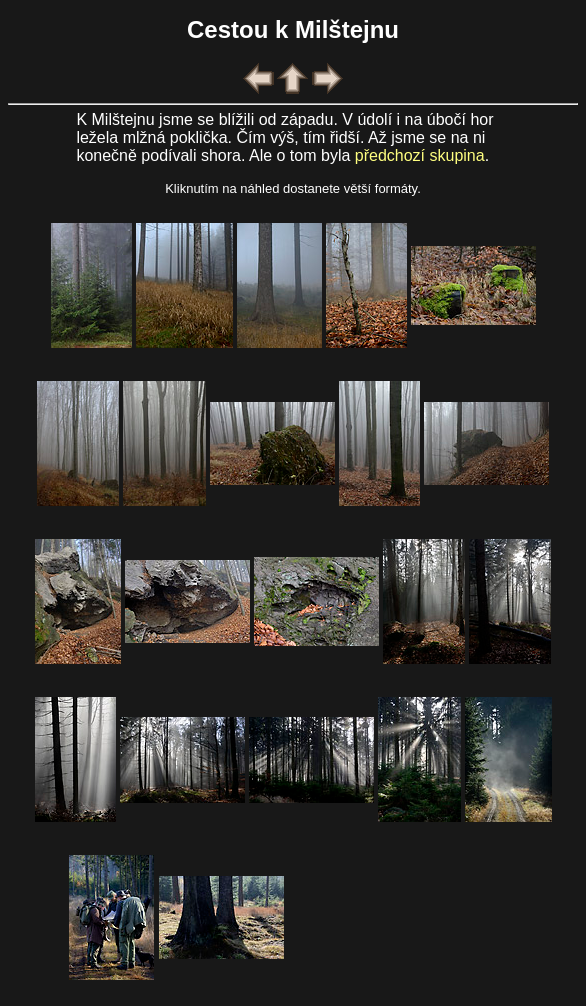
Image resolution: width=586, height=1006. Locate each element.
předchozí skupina (420, 155)
